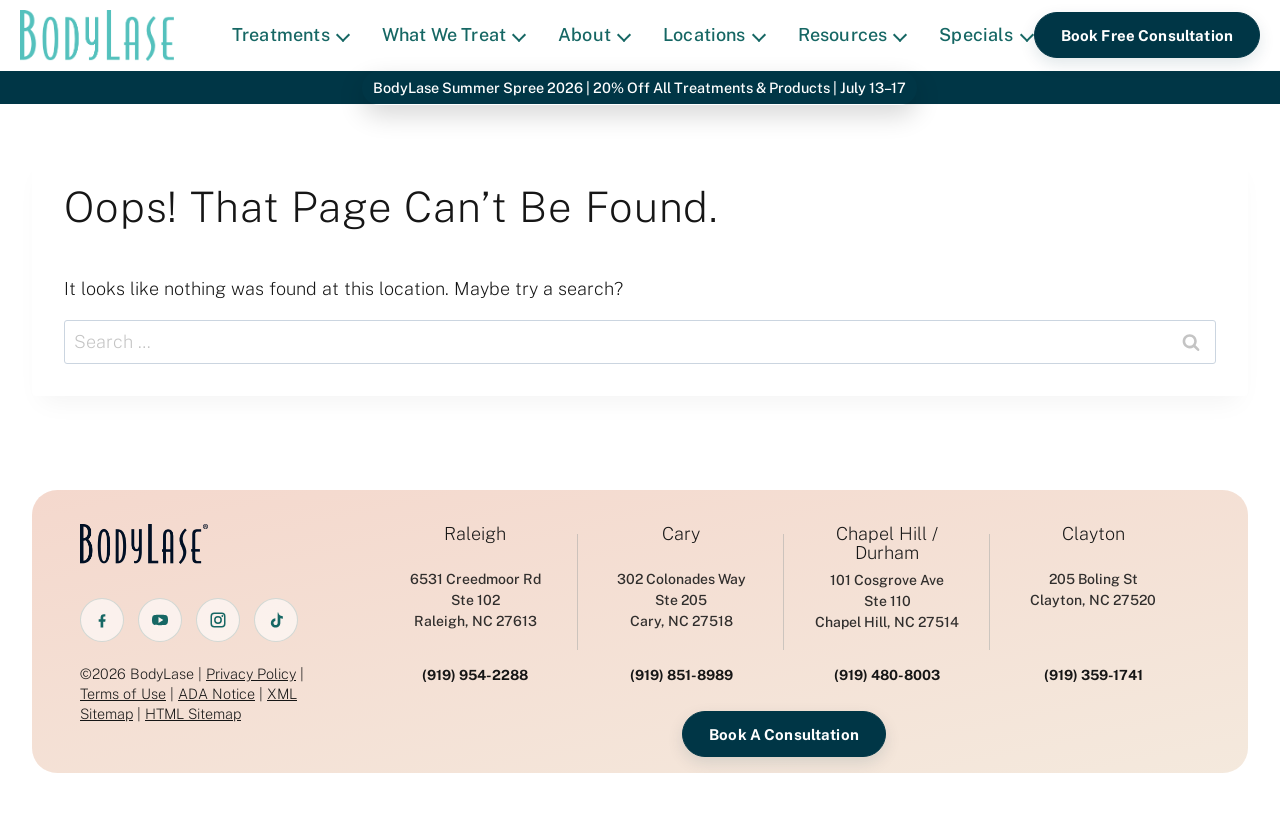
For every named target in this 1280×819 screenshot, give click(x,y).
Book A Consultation (784, 734)
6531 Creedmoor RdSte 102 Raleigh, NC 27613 (475, 600)
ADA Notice (216, 693)
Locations (714, 34)
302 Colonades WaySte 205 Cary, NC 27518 (681, 600)
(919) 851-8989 (681, 675)
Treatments (291, 34)
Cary (681, 534)
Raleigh (475, 534)
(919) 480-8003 (887, 675)
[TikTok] (276, 620)
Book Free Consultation (1147, 35)
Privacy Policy (251, 673)
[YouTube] (160, 620)
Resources (853, 34)
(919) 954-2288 (475, 675)
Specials (986, 34)
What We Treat (454, 34)
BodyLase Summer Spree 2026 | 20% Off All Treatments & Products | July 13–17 (639, 88)
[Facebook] (102, 620)
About (594, 34)
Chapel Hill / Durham (887, 544)
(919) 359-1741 (1093, 675)
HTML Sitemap (193, 713)
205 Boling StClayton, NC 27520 (1093, 589)
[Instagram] (218, 620)
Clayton (1093, 534)
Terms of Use (123, 693)
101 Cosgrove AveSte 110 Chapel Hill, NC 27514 (887, 601)
